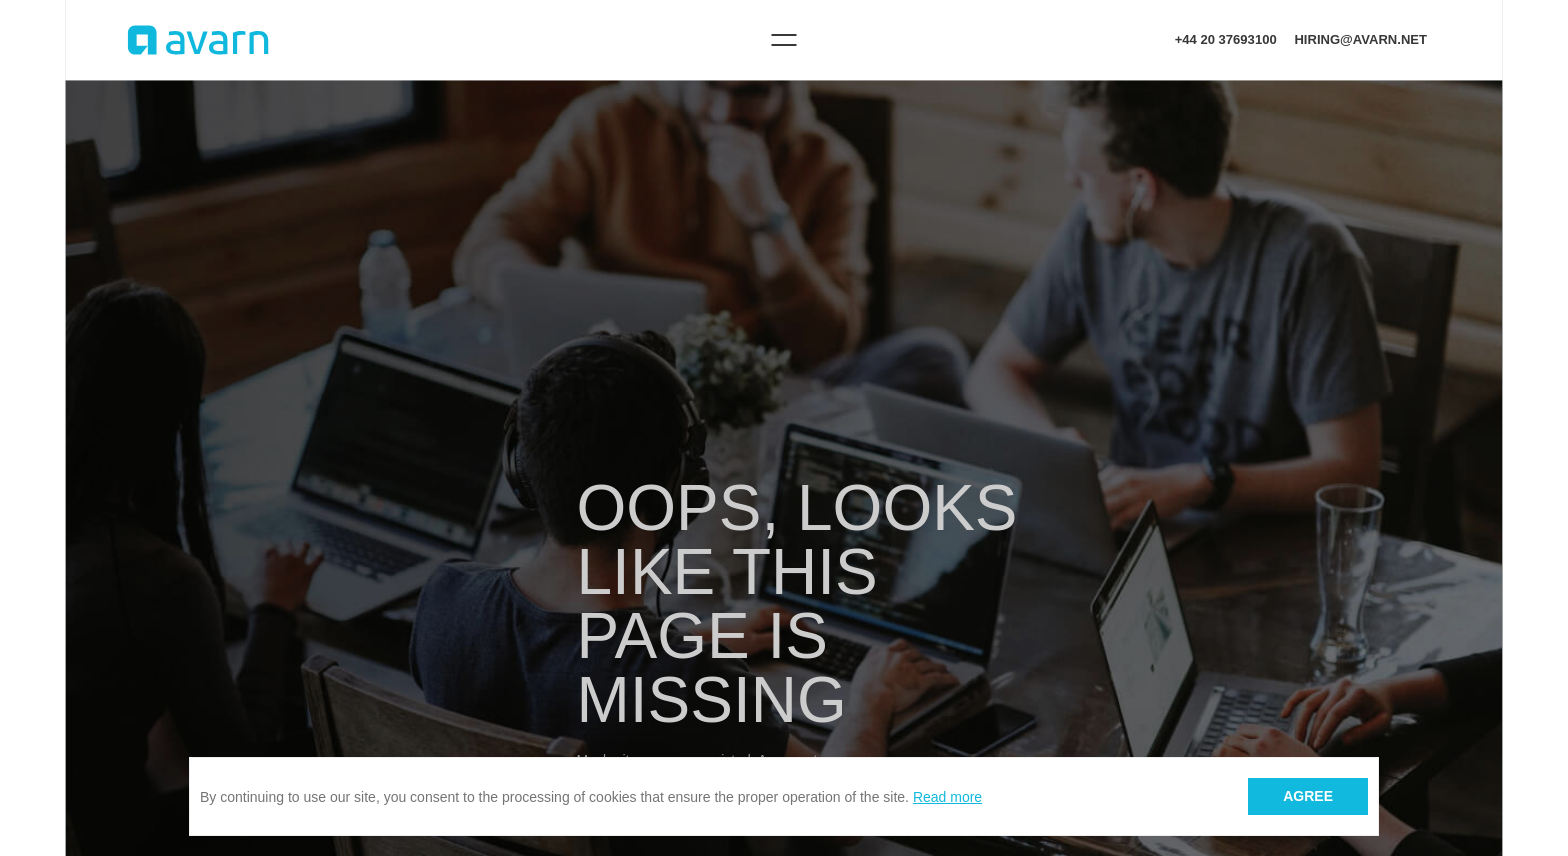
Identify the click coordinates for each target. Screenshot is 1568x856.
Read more (947, 797)
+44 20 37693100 (1226, 39)
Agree (1308, 796)
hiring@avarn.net (1360, 39)
